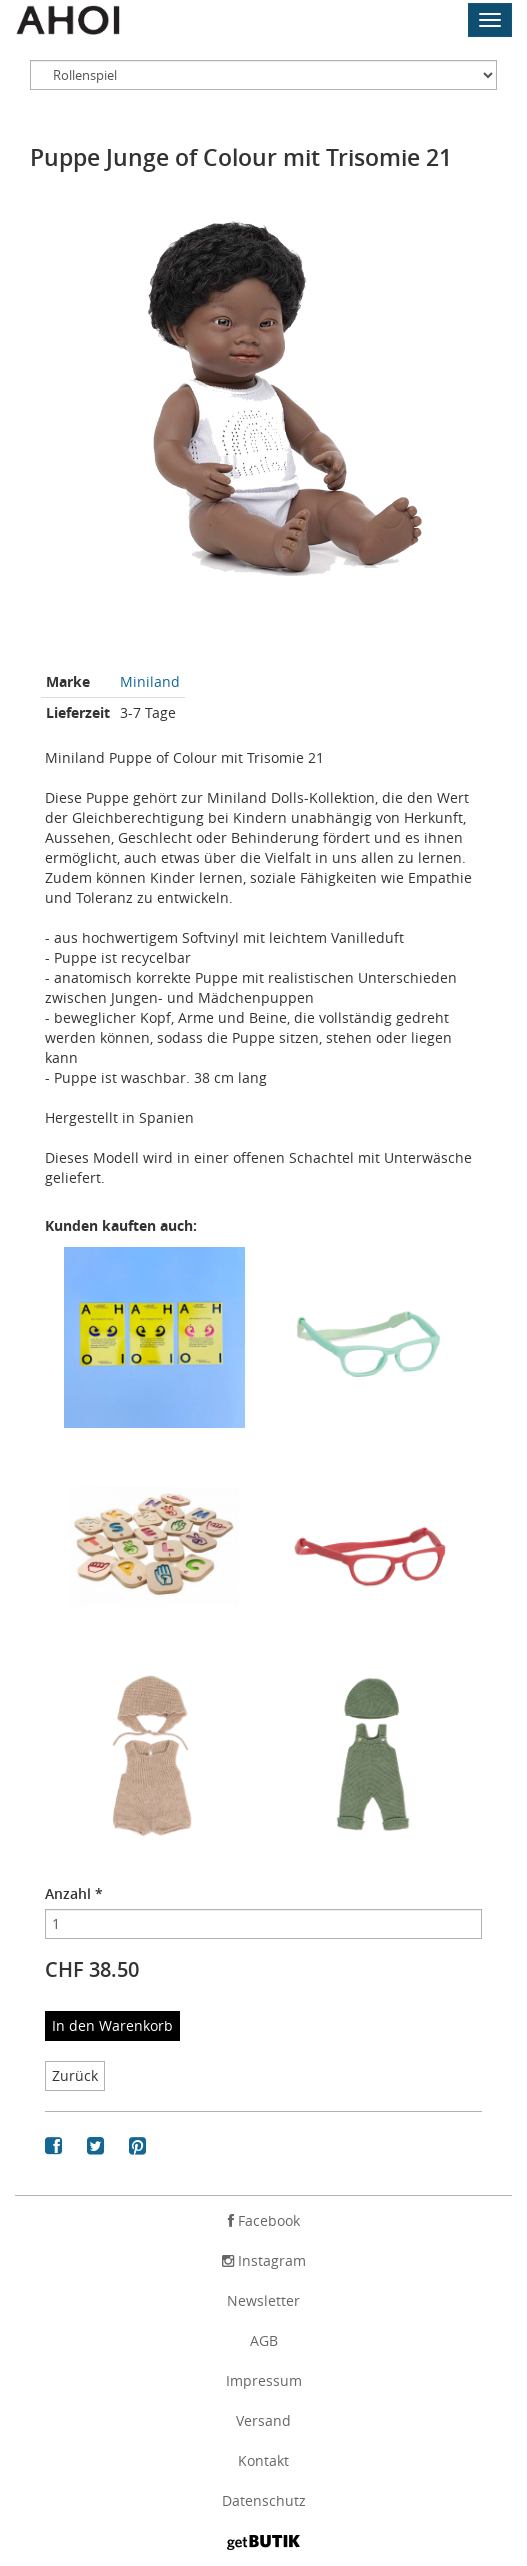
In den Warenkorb (112, 2025)
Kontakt (263, 2460)
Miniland (150, 681)
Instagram (264, 2260)
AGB (264, 2340)
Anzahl (74, 1893)
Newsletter (263, 2300)
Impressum (264, 2380)
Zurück (75, 2075)
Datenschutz (264, 2500)
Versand (263, 2420)
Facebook (264, 2220)
